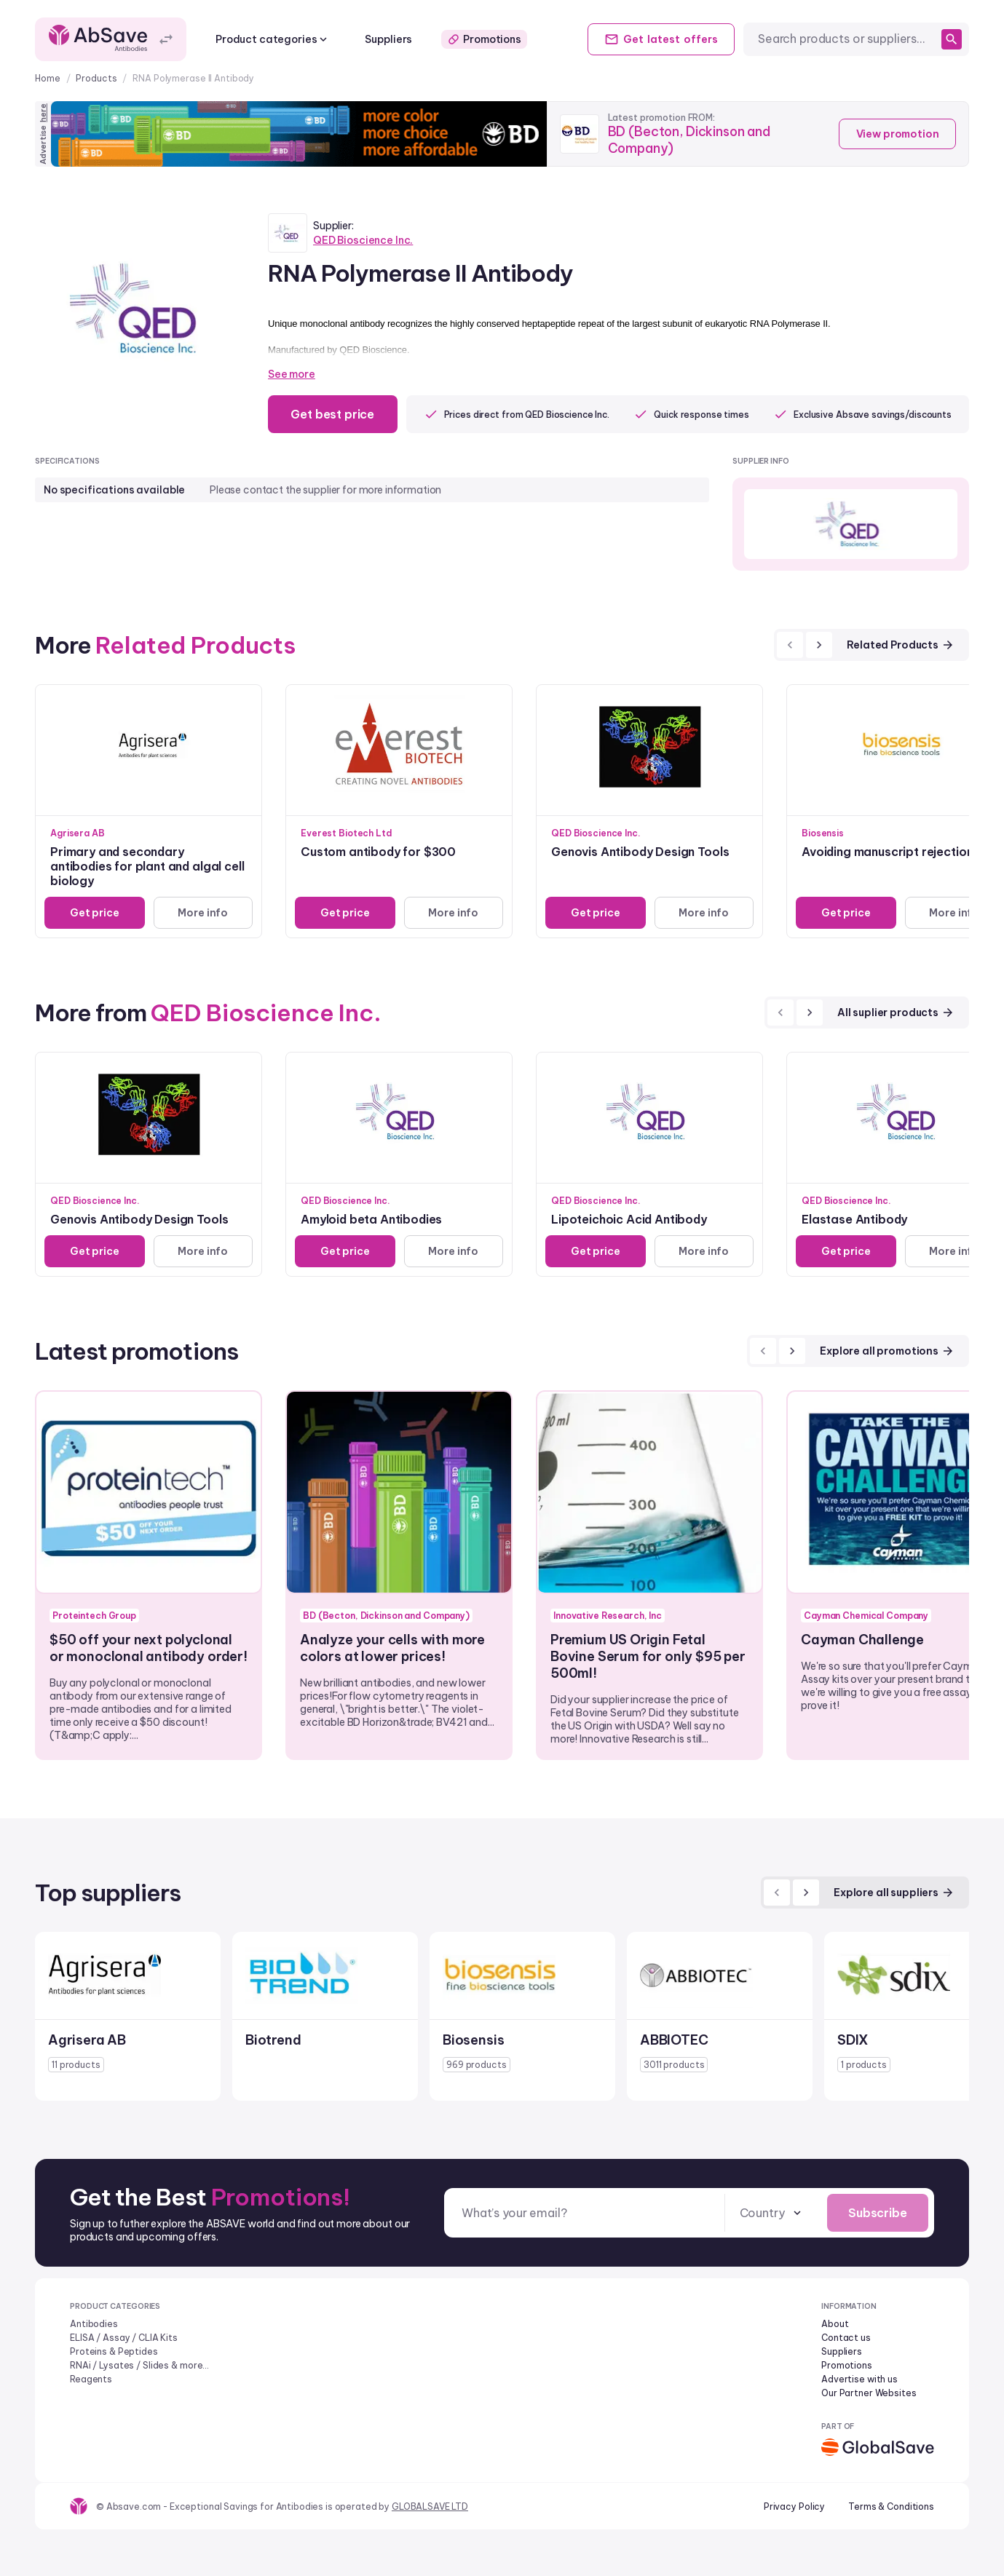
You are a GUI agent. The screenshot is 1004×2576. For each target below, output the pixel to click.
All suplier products (895, 1012)
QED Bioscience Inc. (363, 240)
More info (203, 912)
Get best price (333, 414)
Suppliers (388, 39)
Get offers (660, 39)
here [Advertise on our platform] (43, 112)
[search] (951, 39)
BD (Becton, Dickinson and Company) (690, 139)
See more (291, 374)
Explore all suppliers (894, 1892)
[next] (819, 645)
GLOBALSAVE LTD (430, 2506)
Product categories (273, 39)
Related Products (900, 644)
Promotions (484, 39)
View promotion (896, 133)
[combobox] (847, 38)
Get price (94, 912)
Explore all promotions (887, 1351)
